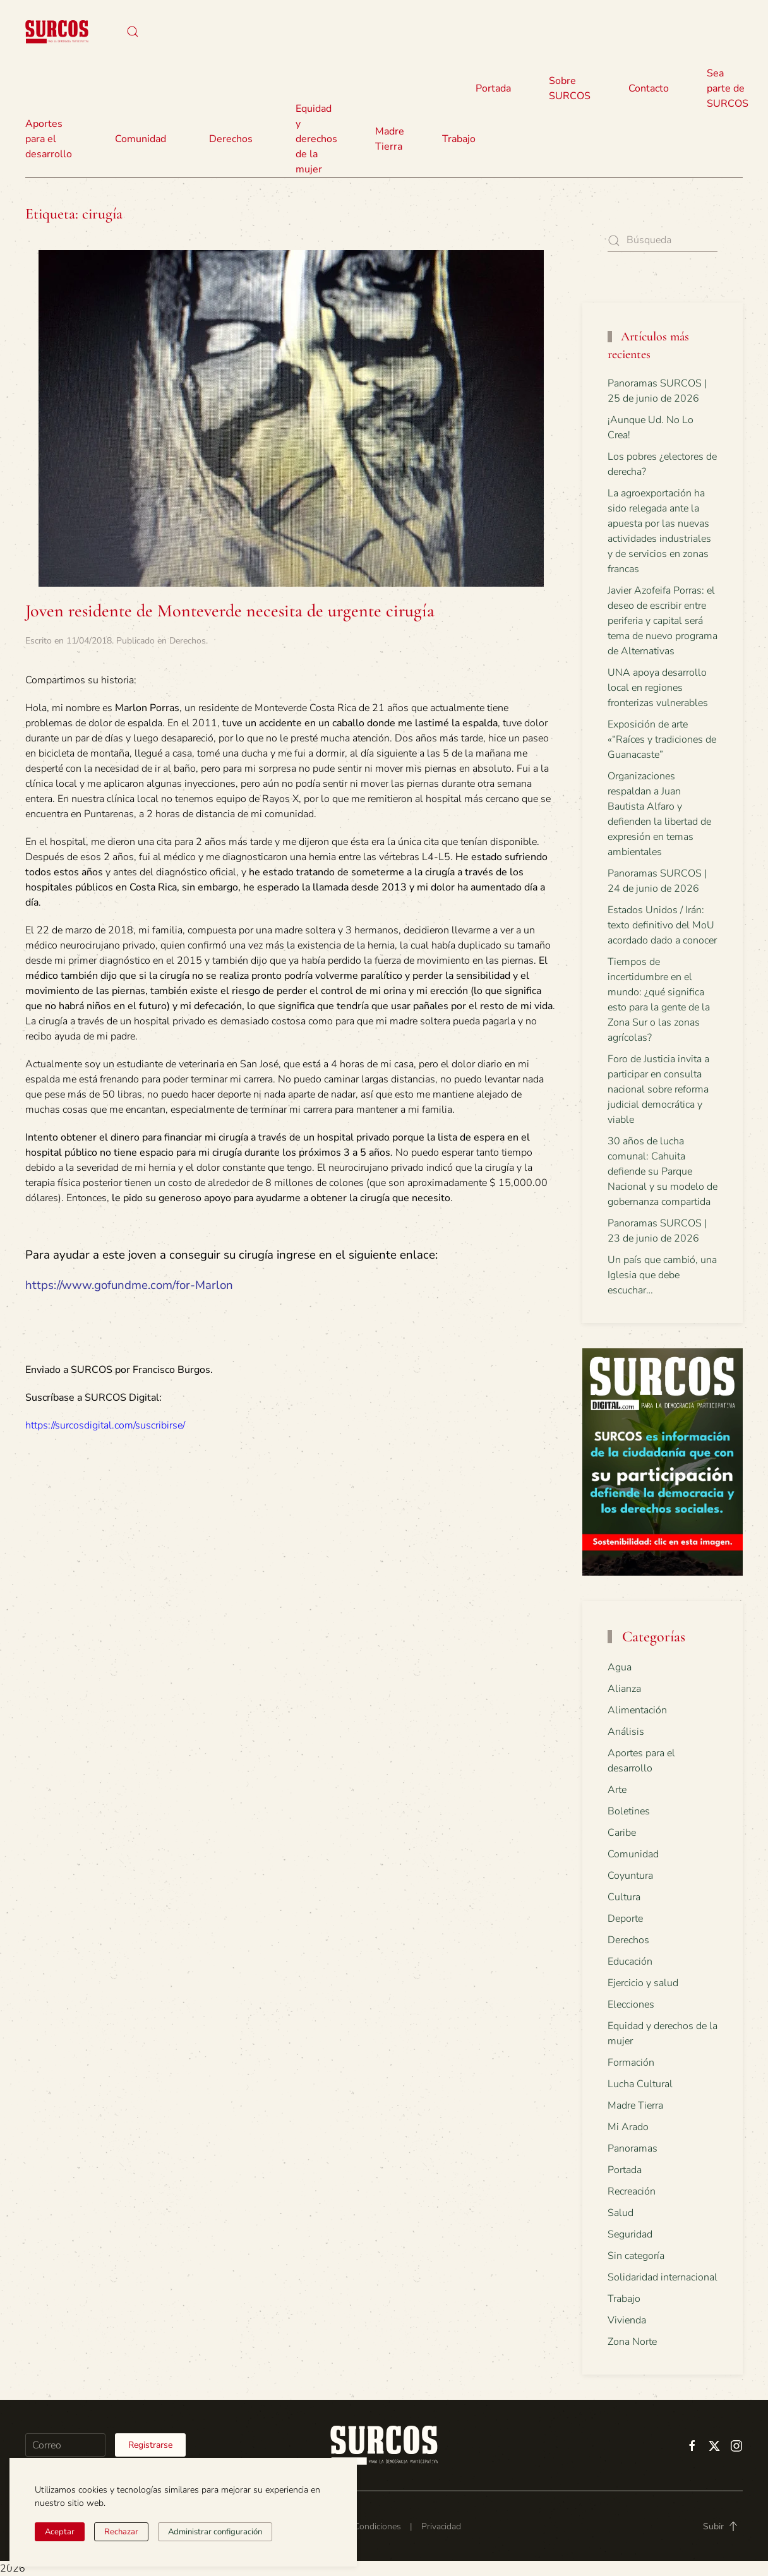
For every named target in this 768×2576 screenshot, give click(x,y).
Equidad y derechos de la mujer (316, 139)
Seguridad (630, 2234)
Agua (620, 1667)
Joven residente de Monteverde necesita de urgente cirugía (230, 610)
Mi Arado (628, 2127)
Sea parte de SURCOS (727, 88)
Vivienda (627, 2320)
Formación (631, 2063)
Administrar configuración (215, 2531)
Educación (630, 1961)
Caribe (622, 1833)
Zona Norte (632, 2342)
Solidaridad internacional (662, 2277)
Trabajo (459, 139)
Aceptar (60, 2531)
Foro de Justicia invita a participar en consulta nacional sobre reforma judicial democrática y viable (658, 1089)
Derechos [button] (231, 139)
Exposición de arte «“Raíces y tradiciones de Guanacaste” (662, 739)
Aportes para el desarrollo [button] (48, 139)
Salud (620, 2213)
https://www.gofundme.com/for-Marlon (129, 1285)
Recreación (632, 2191)
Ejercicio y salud (643, 1983)
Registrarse (150, 2445)
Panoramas (632, 2148)
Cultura (624, 1897)
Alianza (624, 1689)
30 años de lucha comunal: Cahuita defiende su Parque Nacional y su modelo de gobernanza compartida (662, 1171)
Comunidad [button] (140, 139)
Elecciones (631, 2004)
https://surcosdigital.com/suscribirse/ (105, 1425)
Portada (493, 88)
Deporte (625, 1919)
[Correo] (65, 2445)
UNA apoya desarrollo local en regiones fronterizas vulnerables (658, 688)
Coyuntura (630, 1876)
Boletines (629, 1811)
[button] (132, 31)
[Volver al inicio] (56, 31)
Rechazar (121, 2531)
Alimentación (637, 1710)
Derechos (187, 641)
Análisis (626, 1732)
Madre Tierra (389, 138)
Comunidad (633, 1854)
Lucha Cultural (640, 2084)
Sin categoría (636, 2256)
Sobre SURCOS (570, 88)
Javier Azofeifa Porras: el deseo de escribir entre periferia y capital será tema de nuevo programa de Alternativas (662, 621)
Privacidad (441, 2526)
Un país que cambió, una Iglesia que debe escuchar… (662, 1275)
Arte (617, 1790)
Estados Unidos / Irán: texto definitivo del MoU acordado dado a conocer (662, 925)
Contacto (648, 88)
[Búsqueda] (662, 240)
